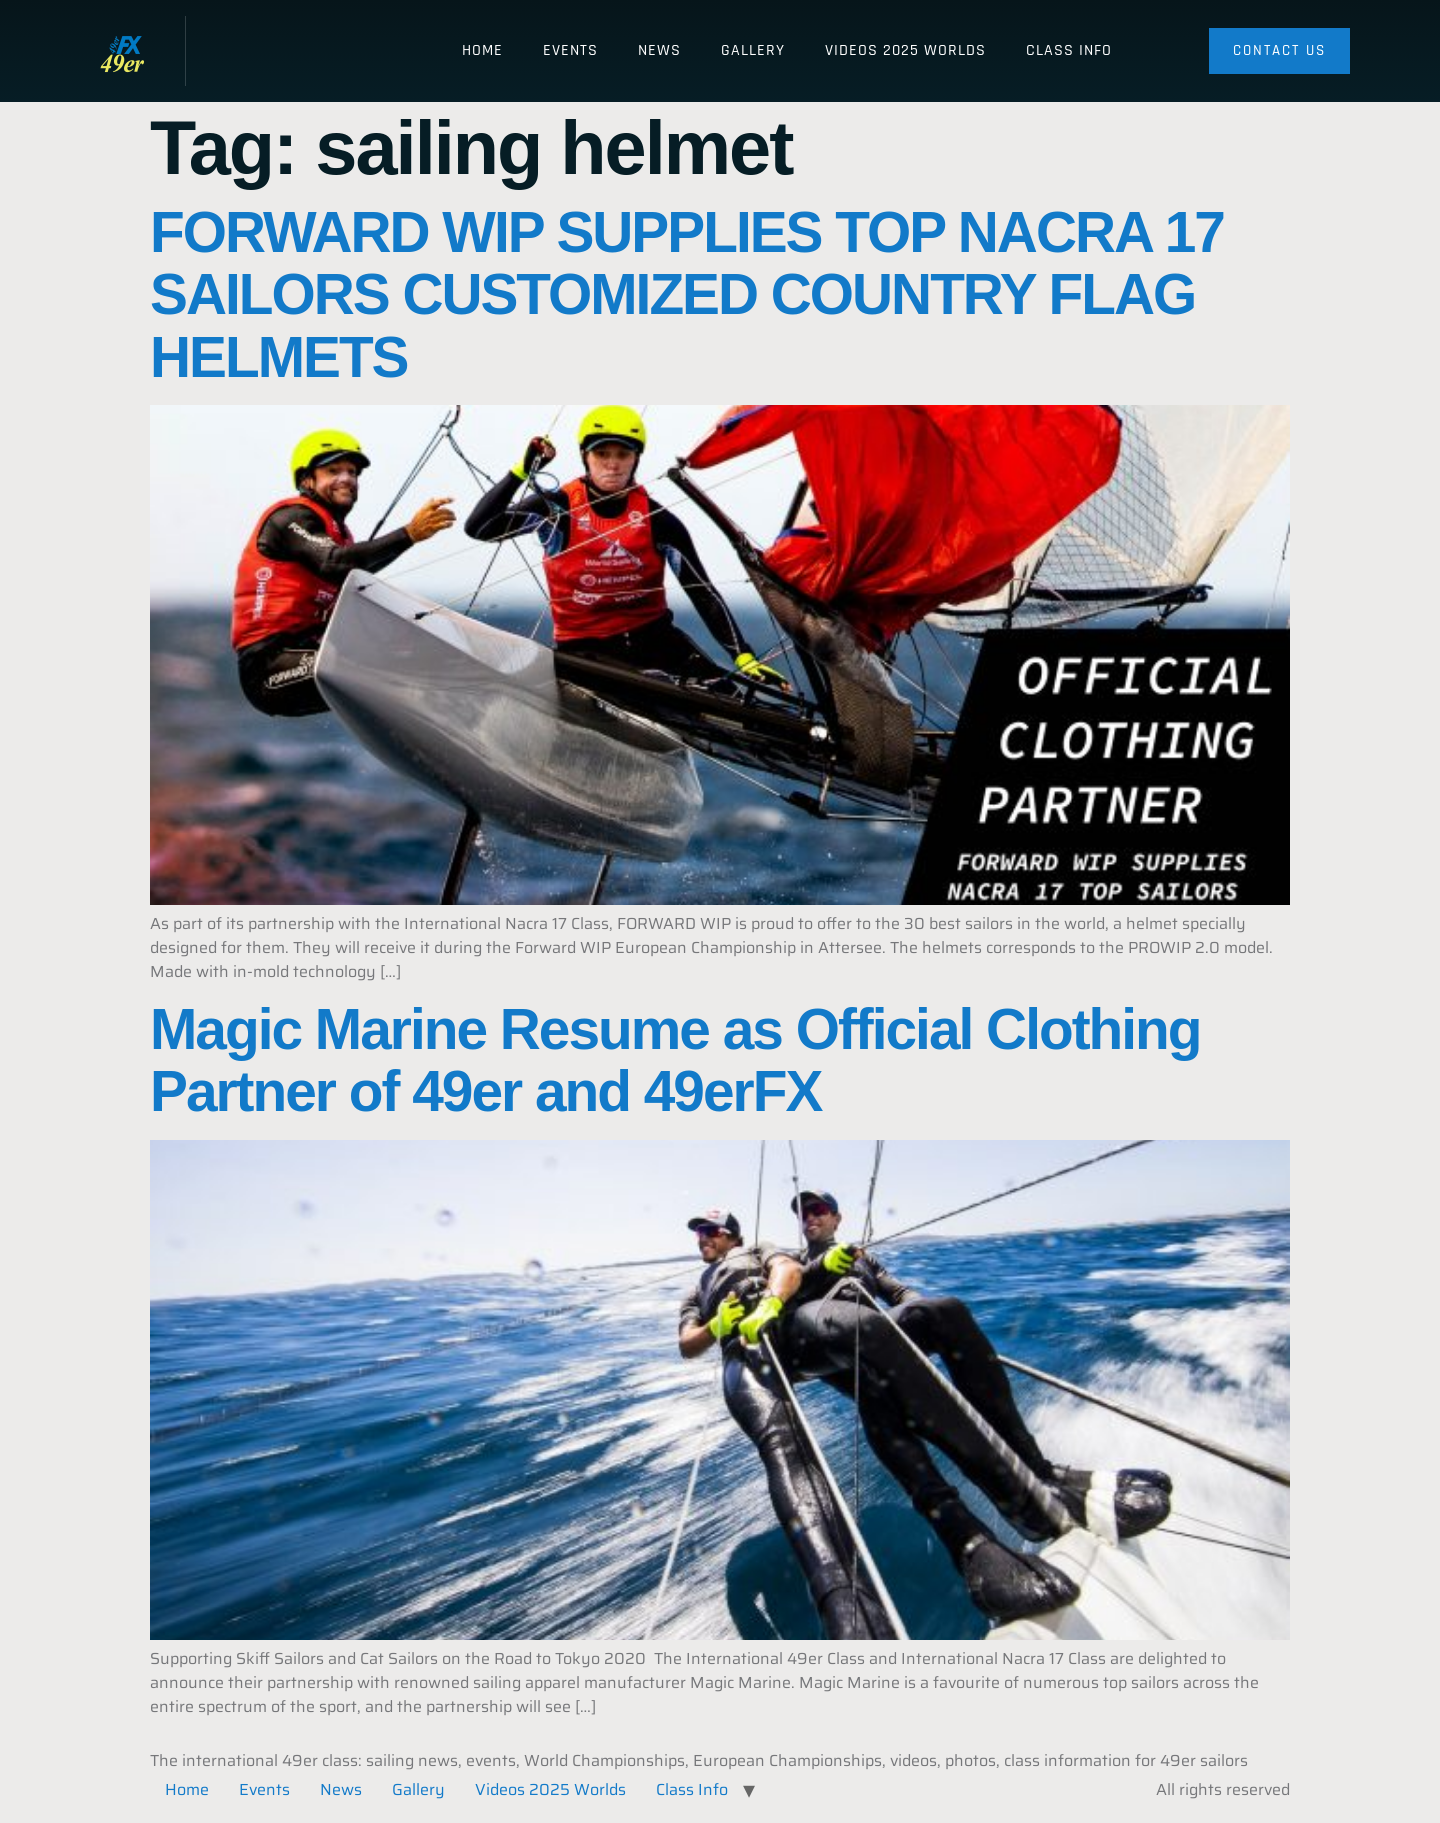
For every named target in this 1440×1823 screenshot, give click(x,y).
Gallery (753, 50)
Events (570, 50)
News (659, 50)
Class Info (1069, 50)
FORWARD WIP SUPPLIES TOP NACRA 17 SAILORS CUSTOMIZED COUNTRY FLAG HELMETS (687, 295)
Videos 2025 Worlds (905, 50)
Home (482, 50)
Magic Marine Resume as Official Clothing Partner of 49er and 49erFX (675, 1061)
